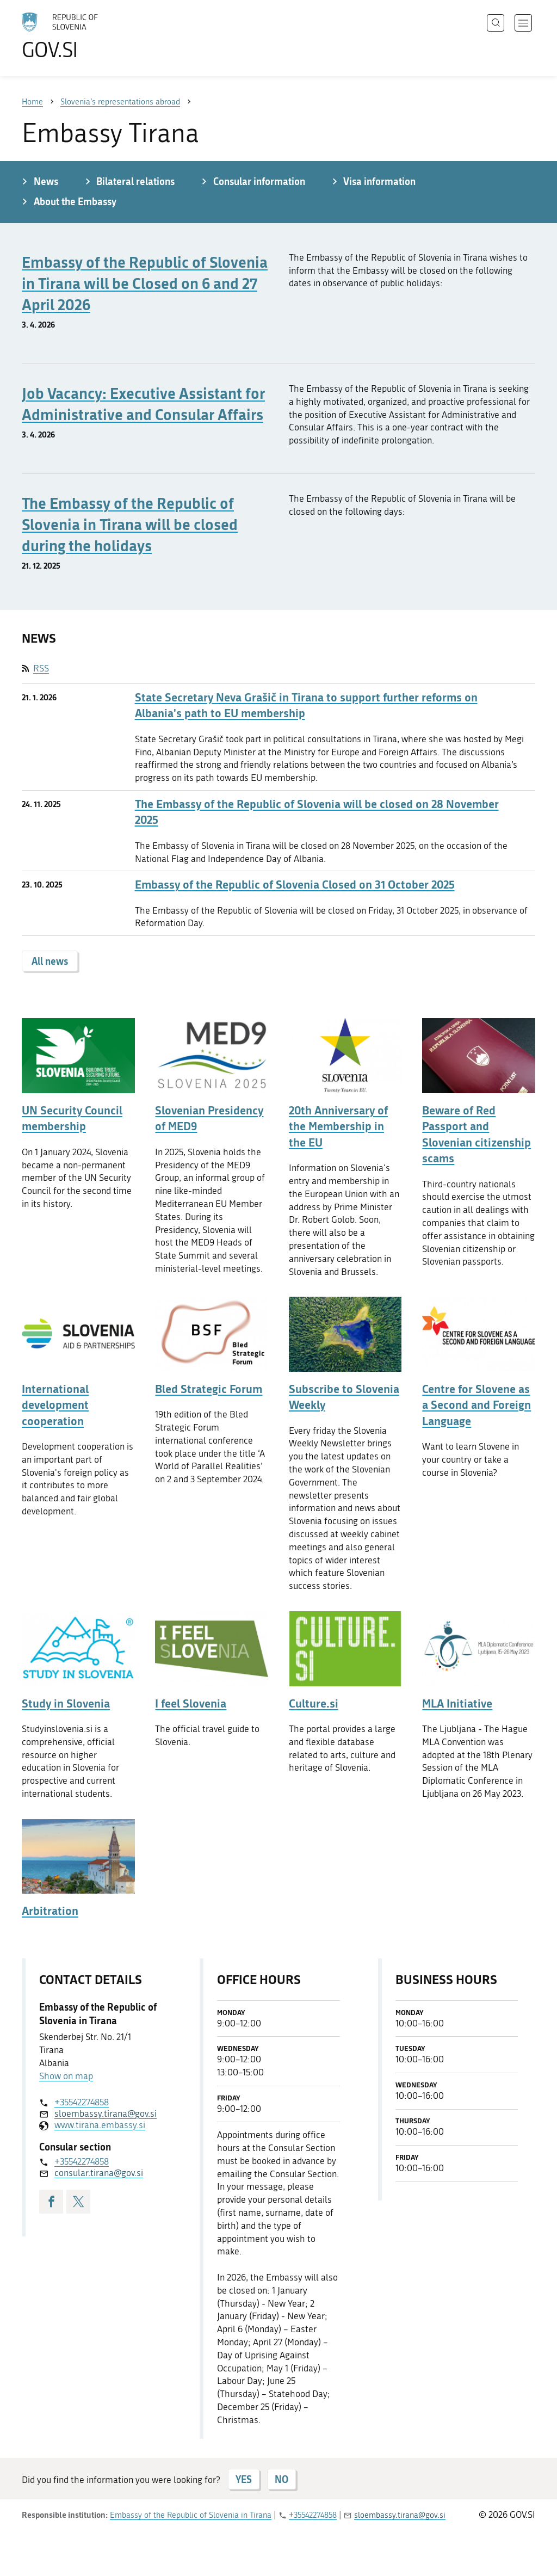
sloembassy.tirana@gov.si (105, 2113)
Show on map (66, 2075)
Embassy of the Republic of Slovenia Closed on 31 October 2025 (295, 884)
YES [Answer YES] (244, 2479)
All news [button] (50, 961)
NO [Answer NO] (281, 2479)
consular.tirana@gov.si (98, 2172)
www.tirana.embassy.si (99, 2124)
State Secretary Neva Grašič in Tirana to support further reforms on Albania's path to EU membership (306, 705)
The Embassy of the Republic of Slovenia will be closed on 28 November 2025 (317, 812)
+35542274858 (81, 2102)
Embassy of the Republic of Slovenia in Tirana (190, 2515)
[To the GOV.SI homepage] (90, 36)
